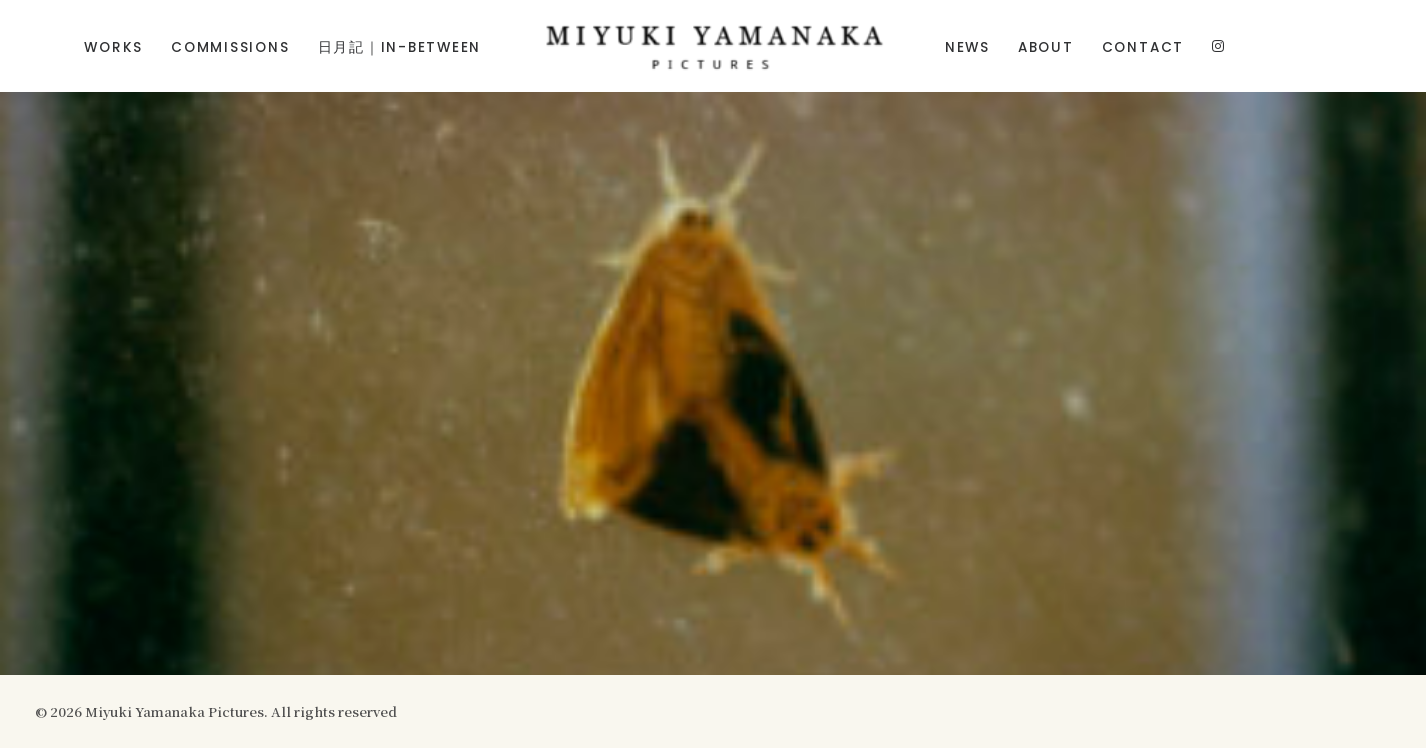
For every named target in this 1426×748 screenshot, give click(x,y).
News (967, 47)
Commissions (230, 47)
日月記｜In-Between (400, 47)
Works (113, 47)
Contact (1143, 47)
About (1046, 47)
